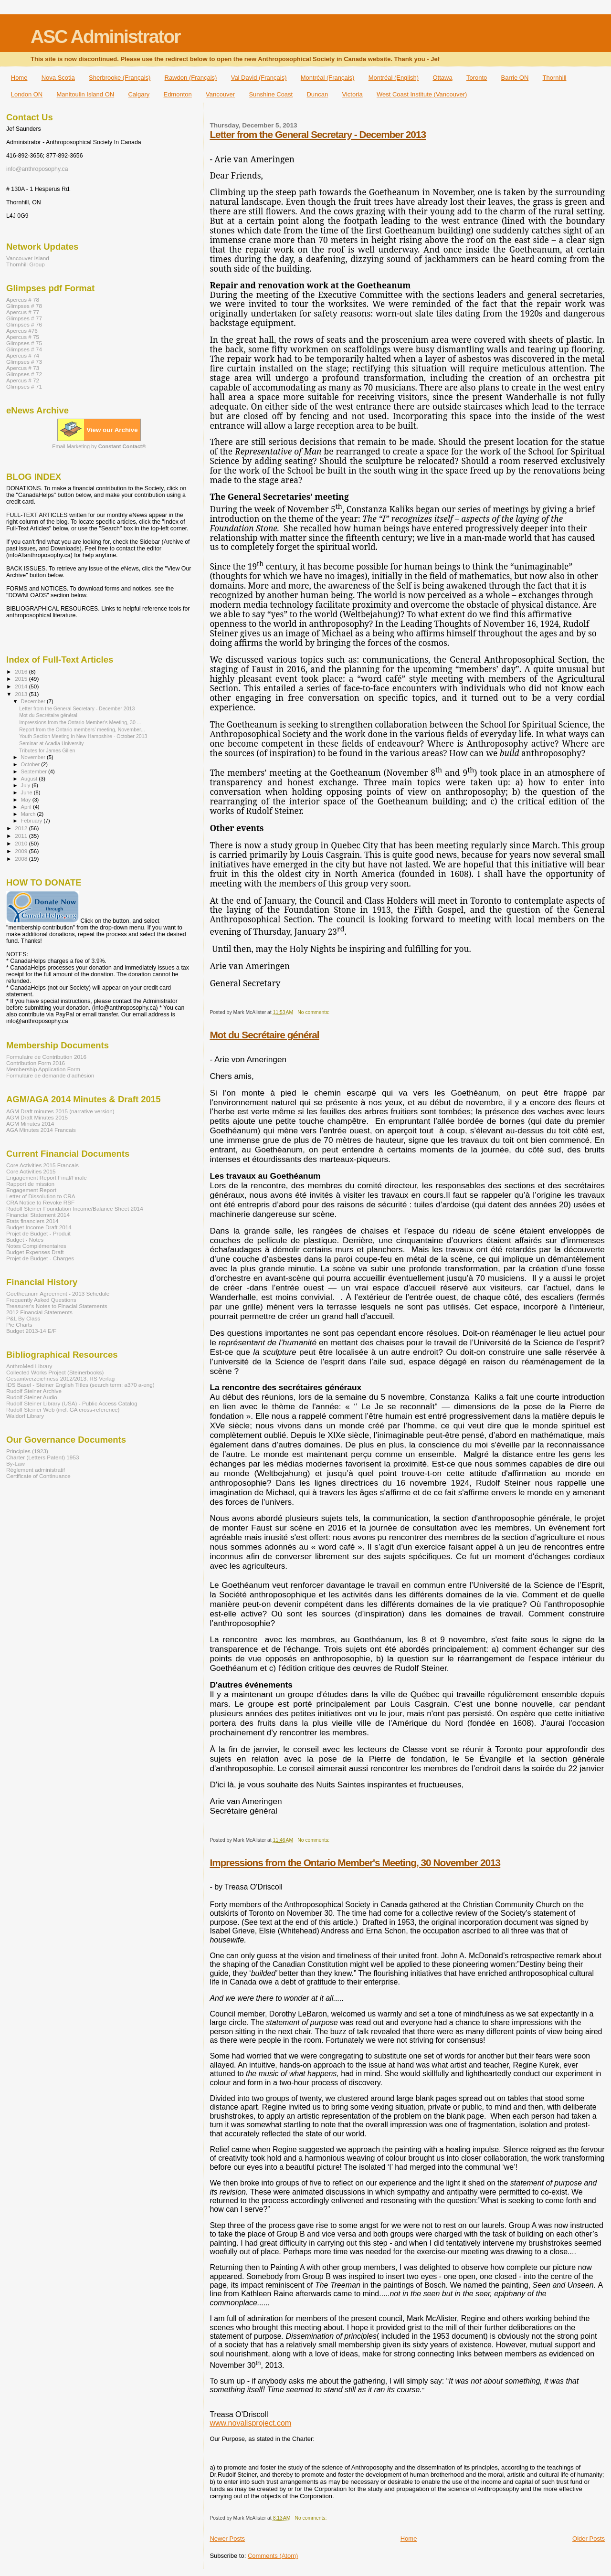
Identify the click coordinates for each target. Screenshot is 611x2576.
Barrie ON (515, 77)
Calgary (138, 94)
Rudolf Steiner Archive (34, 1391)
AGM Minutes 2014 (30, 1123)
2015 (22, 679)
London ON (27, 94)
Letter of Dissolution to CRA (40, 1196)
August (30, 778)
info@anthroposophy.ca (37, 169)
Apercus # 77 (22, 312)
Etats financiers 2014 (32, 1221)
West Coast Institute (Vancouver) (422, 94)
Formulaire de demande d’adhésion (50, 1075)
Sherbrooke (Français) (119, 77)
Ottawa (442, 77)
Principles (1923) (27, 1451)
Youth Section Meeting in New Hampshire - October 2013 (83, 736)
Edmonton (177, 94)
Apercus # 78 (22, 299)
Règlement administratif (35, 1470)
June (27, 792)
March (29, 814)
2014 (22, 686)
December (34, 701)
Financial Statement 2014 (38, 1215)
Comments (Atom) (273, 2555)
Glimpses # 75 (24, 343)
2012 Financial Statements (39, 1312)
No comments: (314, 1012)
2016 (22, 671)
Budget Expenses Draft (35, 1252)
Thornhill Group (25, 264)
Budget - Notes (24, 1239)
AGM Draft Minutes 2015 (37, 1117)
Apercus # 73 (22, 368)
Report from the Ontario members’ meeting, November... (82, 729)
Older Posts (588, 2538)
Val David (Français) (259, 77)
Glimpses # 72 (24, 374)
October (31, 764)
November (34, 757)
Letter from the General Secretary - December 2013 (318, 134)
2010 (22, 843)
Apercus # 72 (22, 380)
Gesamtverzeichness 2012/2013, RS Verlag (60, 1378)
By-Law (15, 1463)
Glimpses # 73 (24, 362)
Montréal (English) (394, 77)
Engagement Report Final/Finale (46, 1177)
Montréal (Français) (328, 77)
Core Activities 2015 (31, 1171)
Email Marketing (71, 446)
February (32, 820)
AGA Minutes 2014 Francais (41, 1130)
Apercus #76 (22, 330)
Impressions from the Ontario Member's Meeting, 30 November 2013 (355, 1862)
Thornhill (555, 77)
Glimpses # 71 (24, 386)
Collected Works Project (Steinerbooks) (55, 1372)
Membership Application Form (43, 1069)
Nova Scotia (58, 77)
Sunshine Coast (271, 94)
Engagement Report (31, 1190)
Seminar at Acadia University (51, 743)
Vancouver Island (27, 258)
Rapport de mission (30, 1184)
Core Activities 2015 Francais (42, 1165)
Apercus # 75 (22, 337)
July (26, 785)
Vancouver (220, 94)
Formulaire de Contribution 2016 (46, 1057)
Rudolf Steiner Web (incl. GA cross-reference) (63, 1409)
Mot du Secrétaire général (264, 1034)
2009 (22, 851)
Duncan (317, 94)
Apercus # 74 (22, 355)
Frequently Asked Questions (41, 1300)
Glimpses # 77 (24, 318)
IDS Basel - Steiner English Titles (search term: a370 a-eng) (80, 1385)
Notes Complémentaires (36, 1246)
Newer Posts (227, 2538)
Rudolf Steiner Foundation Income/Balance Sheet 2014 (74, 1208)
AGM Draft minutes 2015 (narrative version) (60, 1111)
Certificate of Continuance (38, 1476)
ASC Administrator (105, 36)
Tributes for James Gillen (47, 750)
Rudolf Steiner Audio (31, 1397)
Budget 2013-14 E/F (31, 1331)
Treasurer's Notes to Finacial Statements (56, 1306)
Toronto (476, 77)
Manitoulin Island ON (86, 94)
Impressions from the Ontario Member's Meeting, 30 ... (80, 722)
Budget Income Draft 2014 (39, 1227)
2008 (22, 858)
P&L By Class (23, 1318)
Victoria (352, 94)
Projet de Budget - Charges (40, 1258)
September (35, 771)
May (26, 799)
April (27, 807)
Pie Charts (19, 1324)
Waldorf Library (25, 1416)
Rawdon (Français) (191, 77)
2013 (22, 694)
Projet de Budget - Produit (38, 1233)
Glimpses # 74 (24, 349)
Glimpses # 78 (24, 306)
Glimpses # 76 (24, 324)
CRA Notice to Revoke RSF (40, 1202)
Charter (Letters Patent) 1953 (42, 1457)
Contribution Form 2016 (35, 1063)
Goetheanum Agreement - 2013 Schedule (57, 1293)
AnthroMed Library (29, 1366)
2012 (22, 828)
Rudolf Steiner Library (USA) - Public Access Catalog (71, 1403)
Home (19, 77)
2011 (22, 836)
